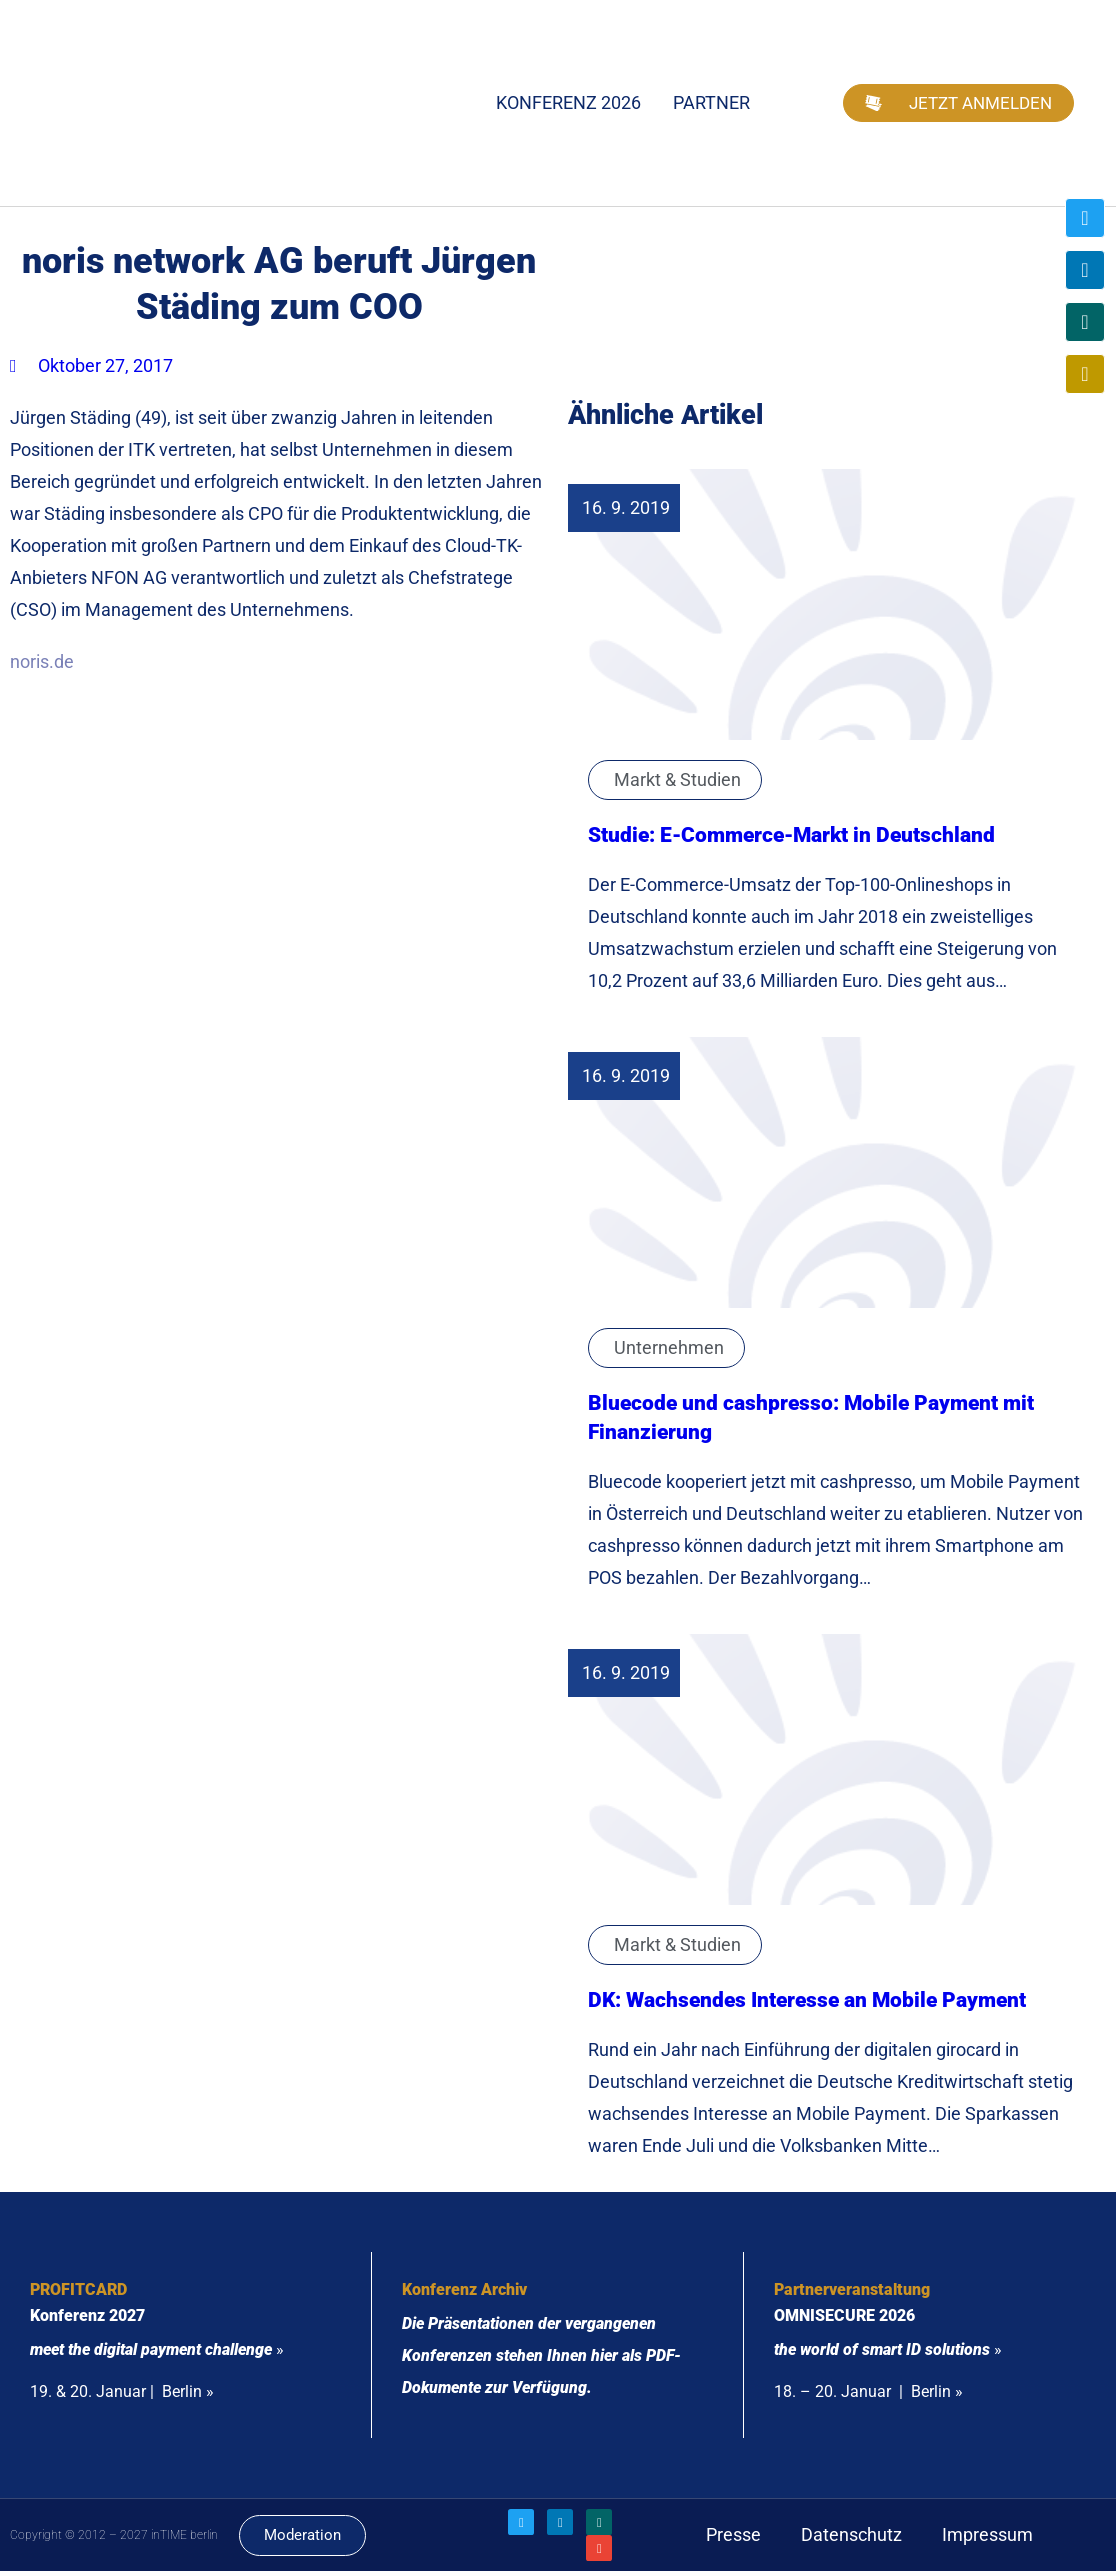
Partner (711, 102)
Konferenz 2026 (568, 102)
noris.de (42, 661)
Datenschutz (851, 2534)
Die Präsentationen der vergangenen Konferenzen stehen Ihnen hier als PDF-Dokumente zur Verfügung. (541, 2355)
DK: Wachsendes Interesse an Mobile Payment (807, 1999)
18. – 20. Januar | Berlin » (868, 2391)
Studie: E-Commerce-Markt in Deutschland (791, 834)
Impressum (987, 2534)
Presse (733, 2534)
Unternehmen (669, 1347)
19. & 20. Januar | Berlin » (122, 2391)
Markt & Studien (677, 779)
